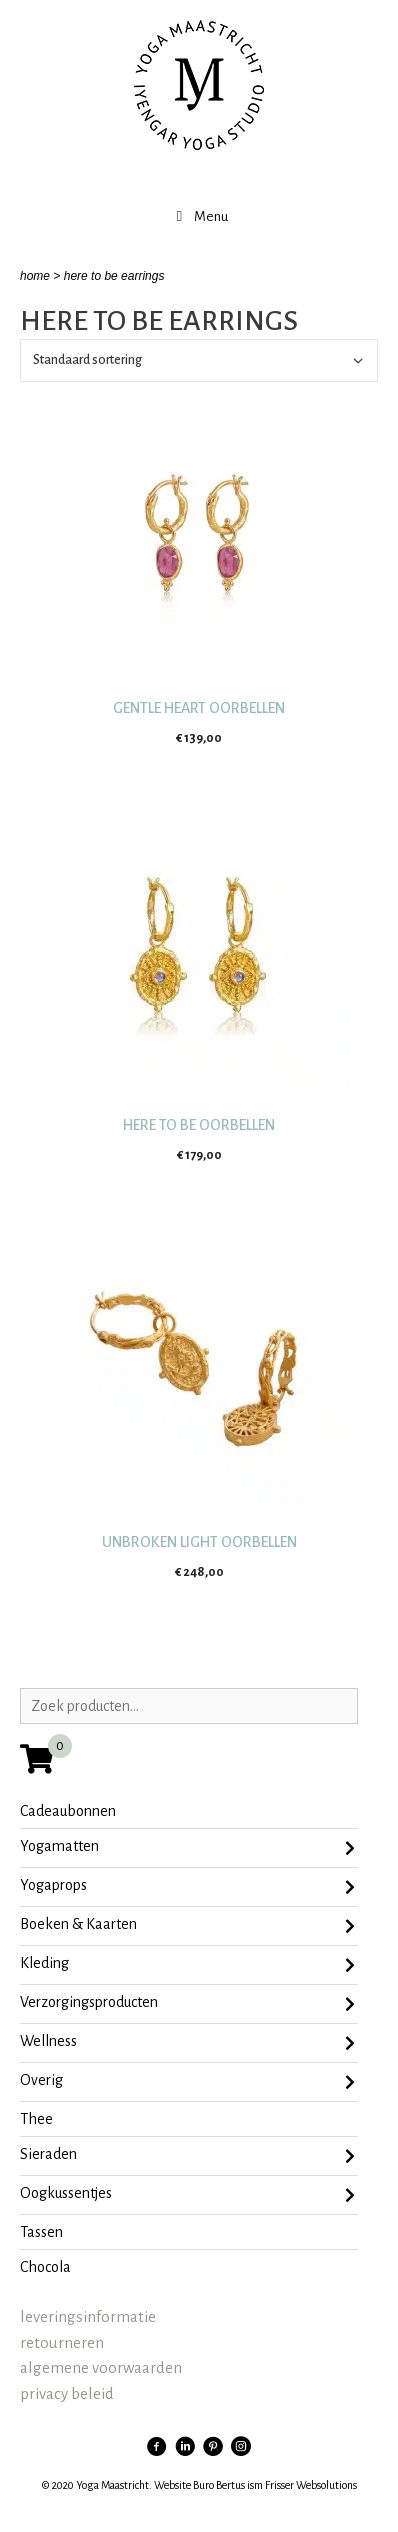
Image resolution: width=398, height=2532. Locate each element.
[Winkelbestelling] (199, 360)
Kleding (187, 1965)
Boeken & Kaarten (187, 1926)
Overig (187, 2082)
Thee (36, 2119)
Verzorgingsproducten (187, 2004)
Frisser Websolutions (311, 2485)
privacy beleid (67, 2393)
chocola (45, 2267)
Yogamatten (187, 1848)
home (35, 276)
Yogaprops (187, 1887)
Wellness (187, 2043)
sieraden (187, 2156)
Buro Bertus (219, 2485)
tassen (41, 2232)
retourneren (62, 2342)
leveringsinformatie (88, 2316)
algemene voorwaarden (101, 2367)
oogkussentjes (187, 2195)
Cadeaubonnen (68, 1811)
